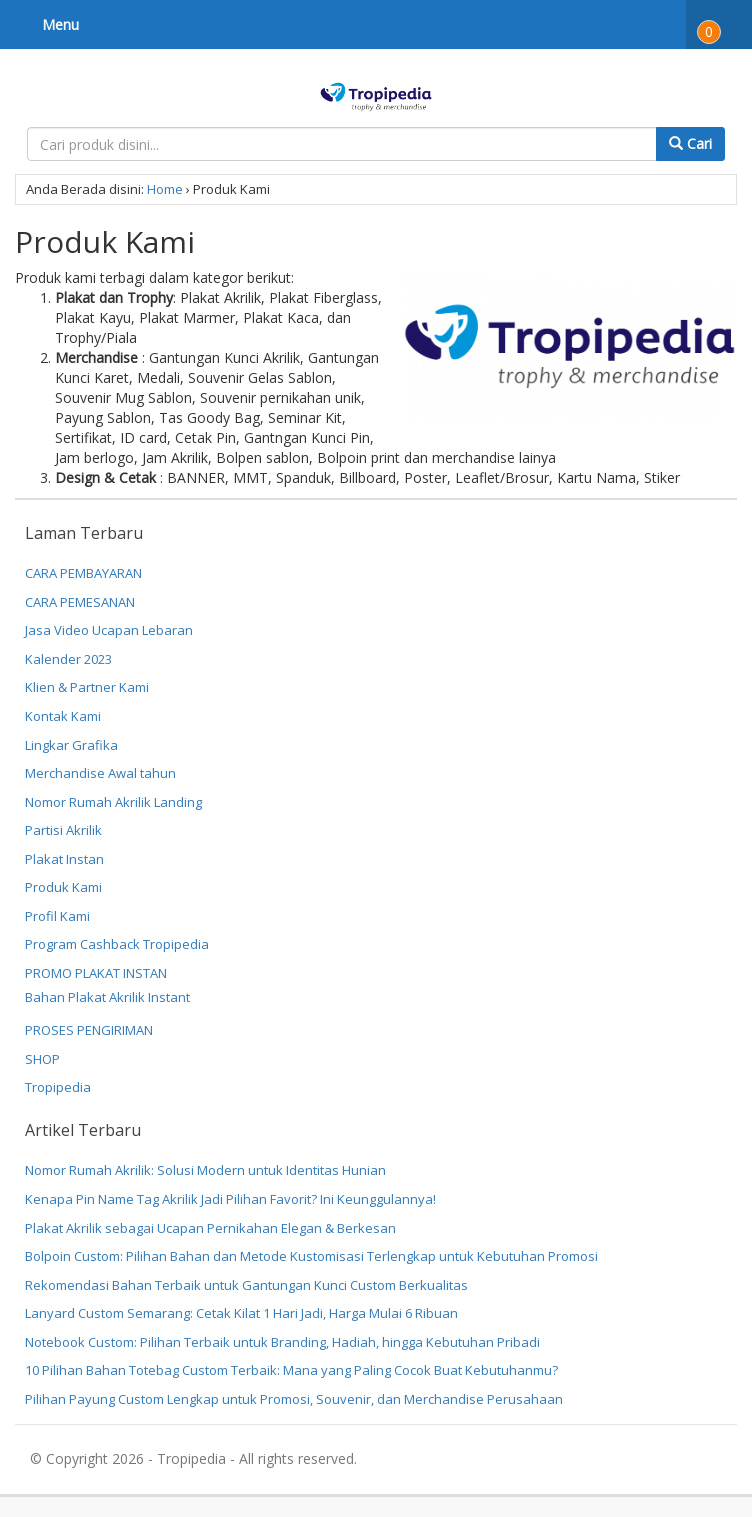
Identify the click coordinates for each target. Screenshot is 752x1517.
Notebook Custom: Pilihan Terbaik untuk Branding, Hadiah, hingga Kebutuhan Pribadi (282, 1342)
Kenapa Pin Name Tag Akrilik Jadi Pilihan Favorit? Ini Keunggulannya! (230, 1199)
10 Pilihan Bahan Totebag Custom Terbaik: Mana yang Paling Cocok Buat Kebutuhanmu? (291, 1370)
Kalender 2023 (68, 659)
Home (165, 189)
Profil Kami (57, 916)
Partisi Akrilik (63, 830)
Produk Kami (63, 887)
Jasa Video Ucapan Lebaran (109, 630)
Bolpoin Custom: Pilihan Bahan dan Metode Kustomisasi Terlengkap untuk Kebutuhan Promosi (311, 1256)
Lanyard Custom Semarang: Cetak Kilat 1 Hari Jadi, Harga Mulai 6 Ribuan (241, 1313)
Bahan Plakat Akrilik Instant (107, 997)
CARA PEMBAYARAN (83, 573)
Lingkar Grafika (71, 745)
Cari (690, 143)
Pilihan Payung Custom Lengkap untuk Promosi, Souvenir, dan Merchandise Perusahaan (294, 1399)
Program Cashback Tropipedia (117, 944)
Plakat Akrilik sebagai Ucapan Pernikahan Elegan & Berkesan (210, 1228)
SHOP (42, 1059)
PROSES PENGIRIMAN (89, 1030)
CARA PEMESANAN (80, 602)
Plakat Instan (64, 859)
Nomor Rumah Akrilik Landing (113, 802)
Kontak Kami (63, 716)
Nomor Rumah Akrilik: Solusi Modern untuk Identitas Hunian (205, 1170)
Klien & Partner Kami (87, 687)
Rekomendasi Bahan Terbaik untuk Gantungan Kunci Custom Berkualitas (246, 1285)
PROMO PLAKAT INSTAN (96, 973)
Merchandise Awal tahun (100, 773)
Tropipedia (58, 1087)
